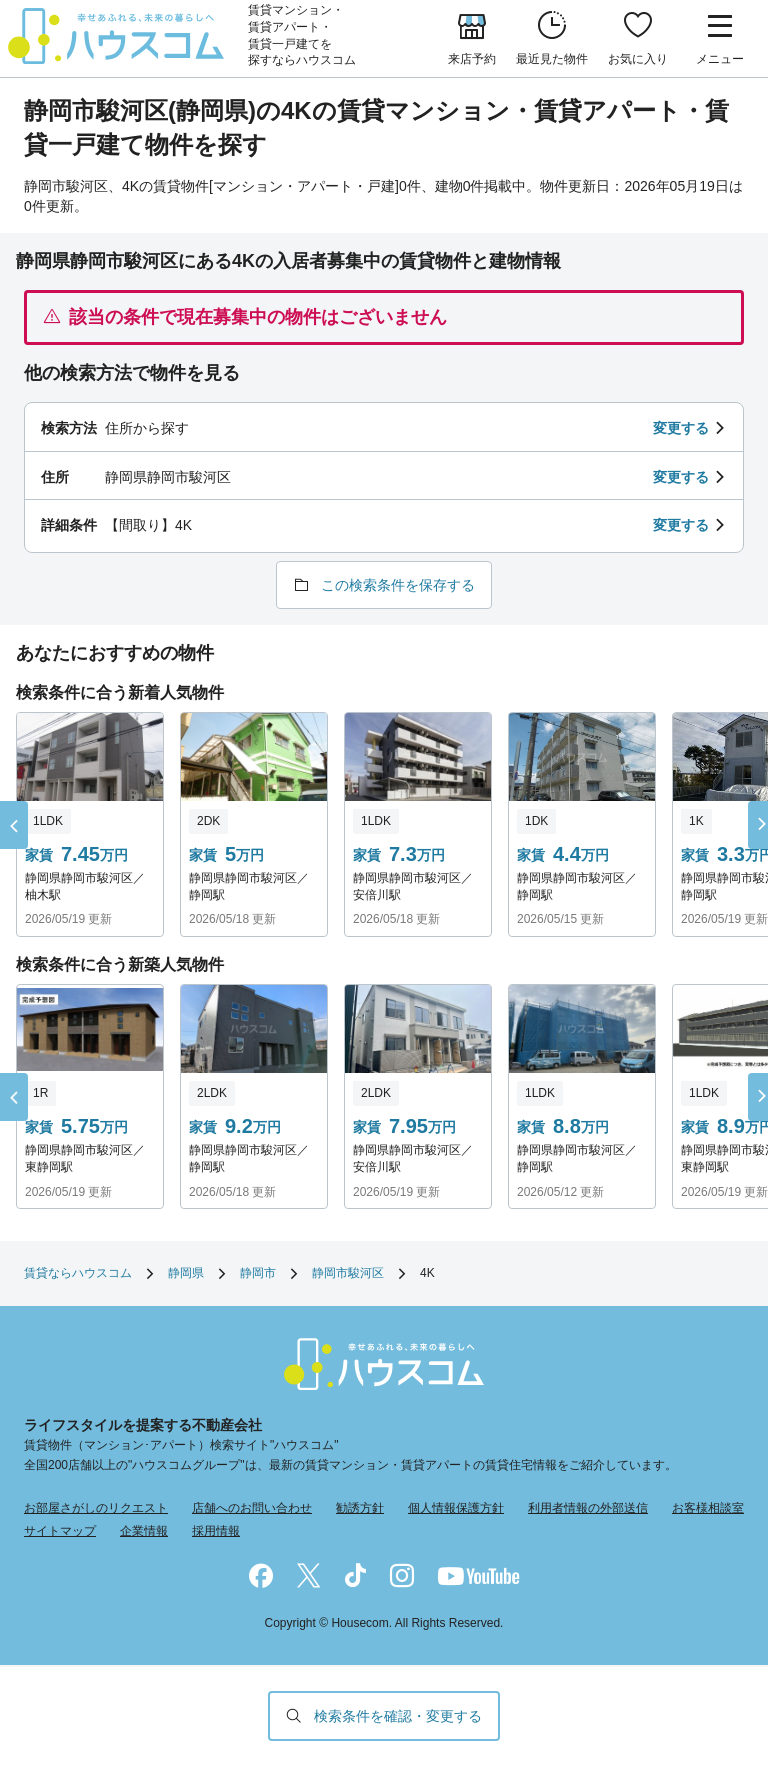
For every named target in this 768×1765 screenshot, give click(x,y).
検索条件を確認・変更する (398, 1716)
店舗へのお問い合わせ (252, 1508)
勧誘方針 (360, 1508)
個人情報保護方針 (456, 1508)
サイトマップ (60, 1531)
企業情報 (144, 1531)
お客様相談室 (708, 1508)
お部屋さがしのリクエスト (96, 1508)
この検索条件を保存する (398, 585)
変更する (681, 428)
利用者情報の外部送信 (588, 1508)
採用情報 (216, 1531)
